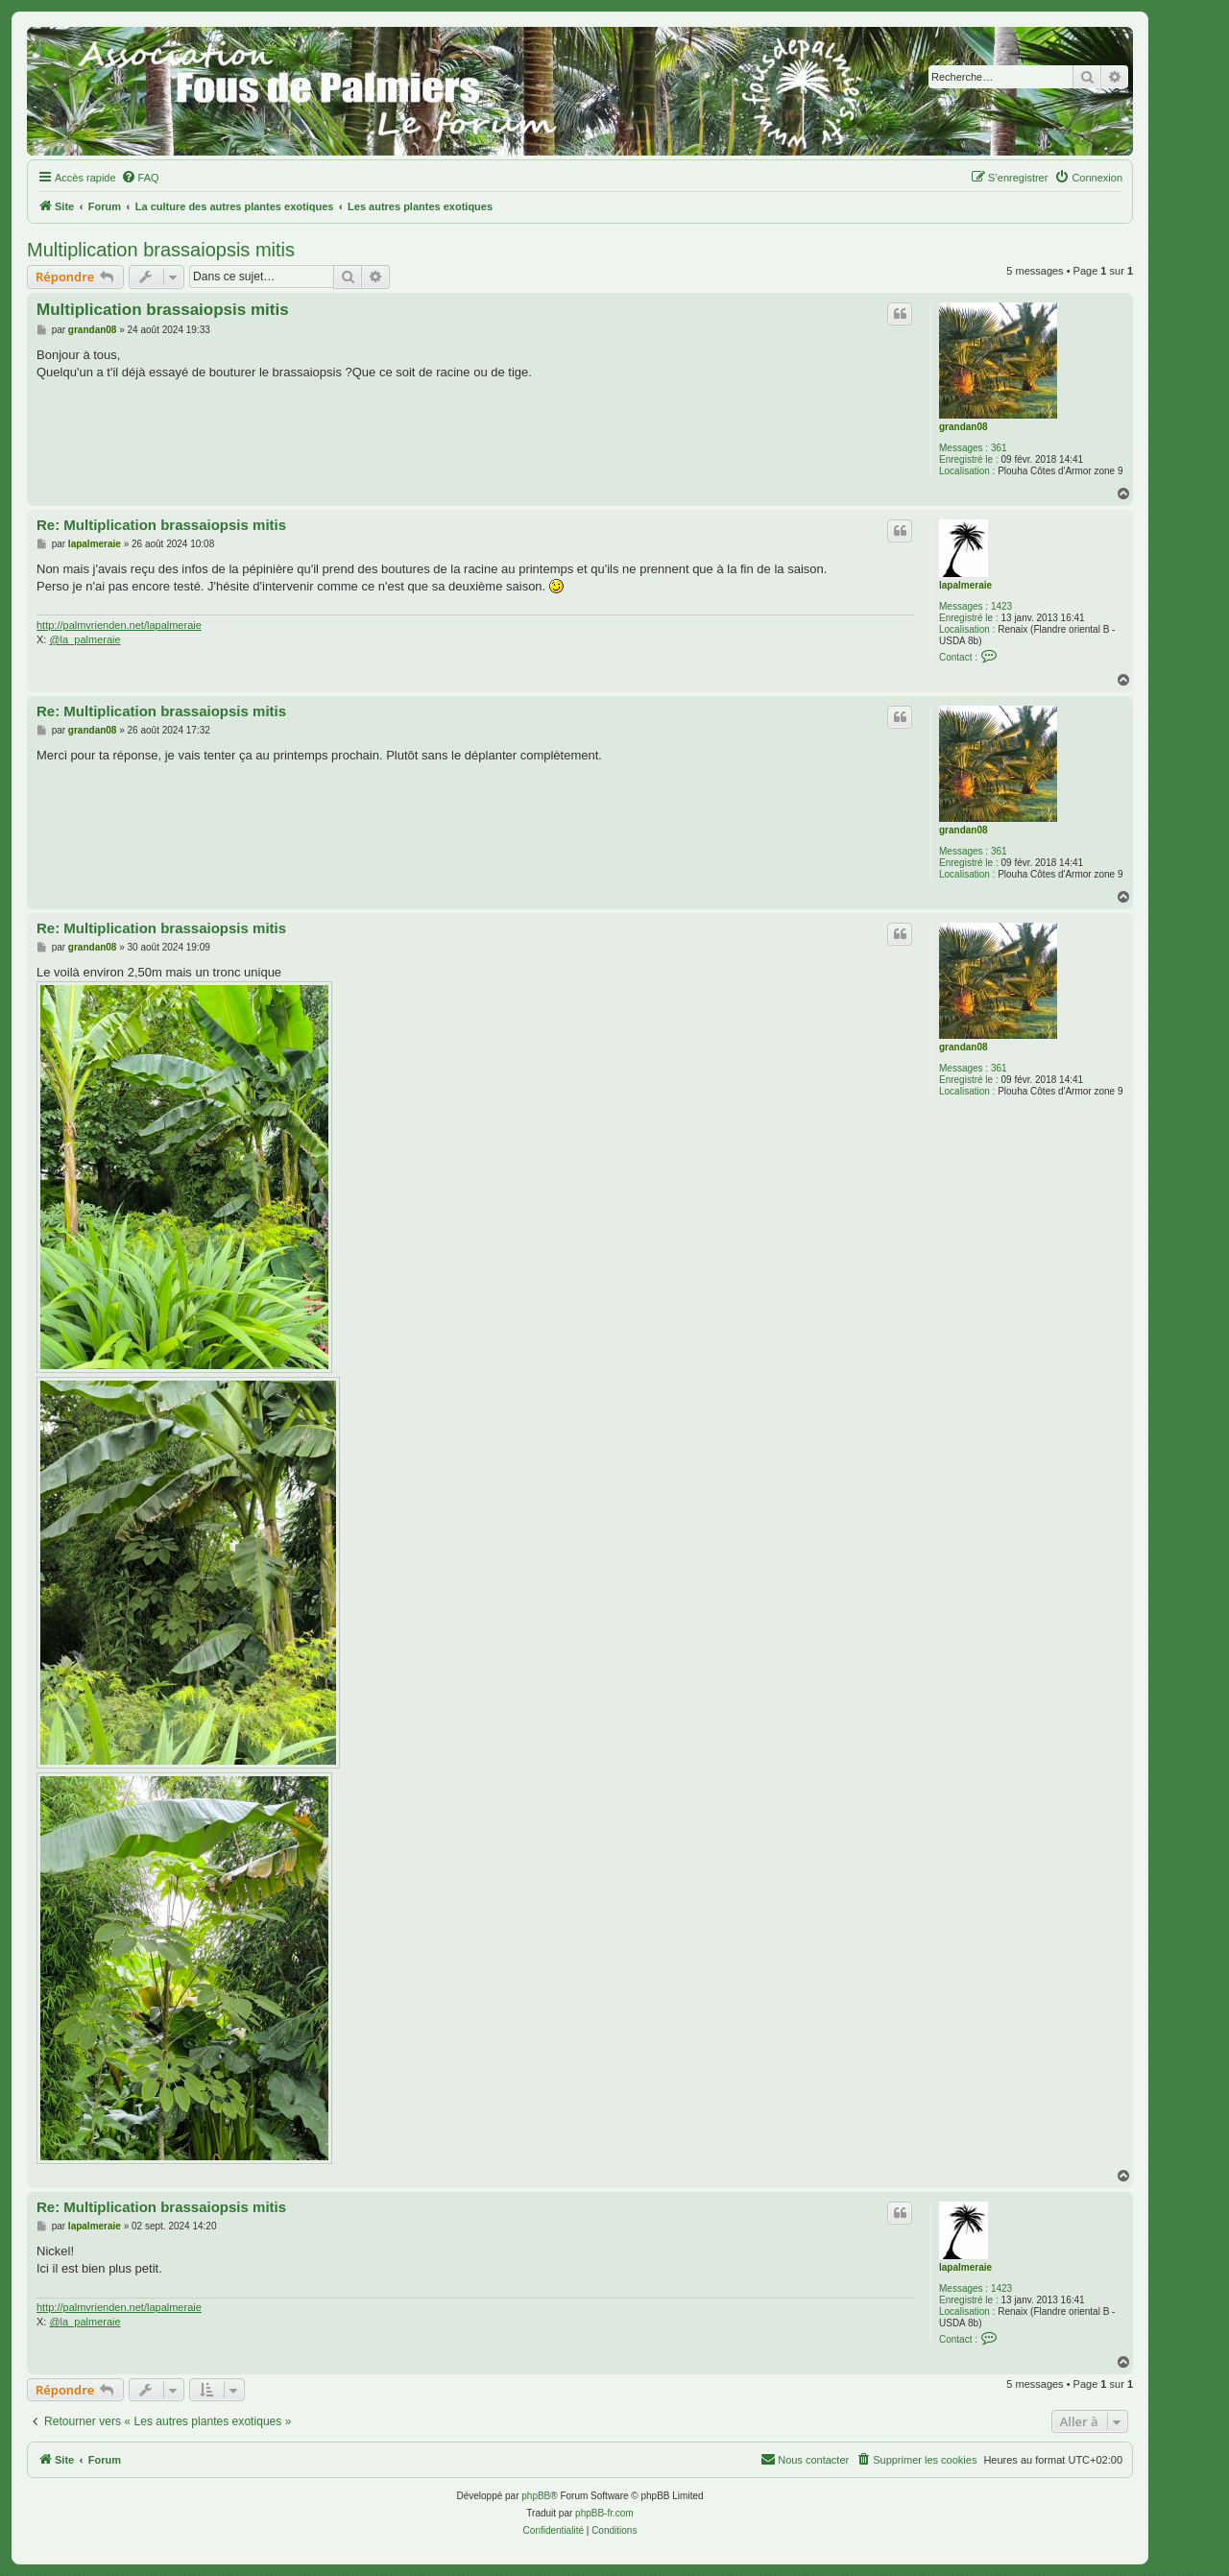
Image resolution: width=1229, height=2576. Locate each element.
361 (999, 448)
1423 (1001, 606)
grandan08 (963, 426)
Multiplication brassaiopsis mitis (161, 249)
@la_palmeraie (84, 639)
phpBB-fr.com (604, 2513)
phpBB (535, 2496)
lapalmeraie (965, 585)
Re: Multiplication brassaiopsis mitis (161, 525)
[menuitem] (140, 177)
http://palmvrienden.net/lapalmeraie (119, 625)
